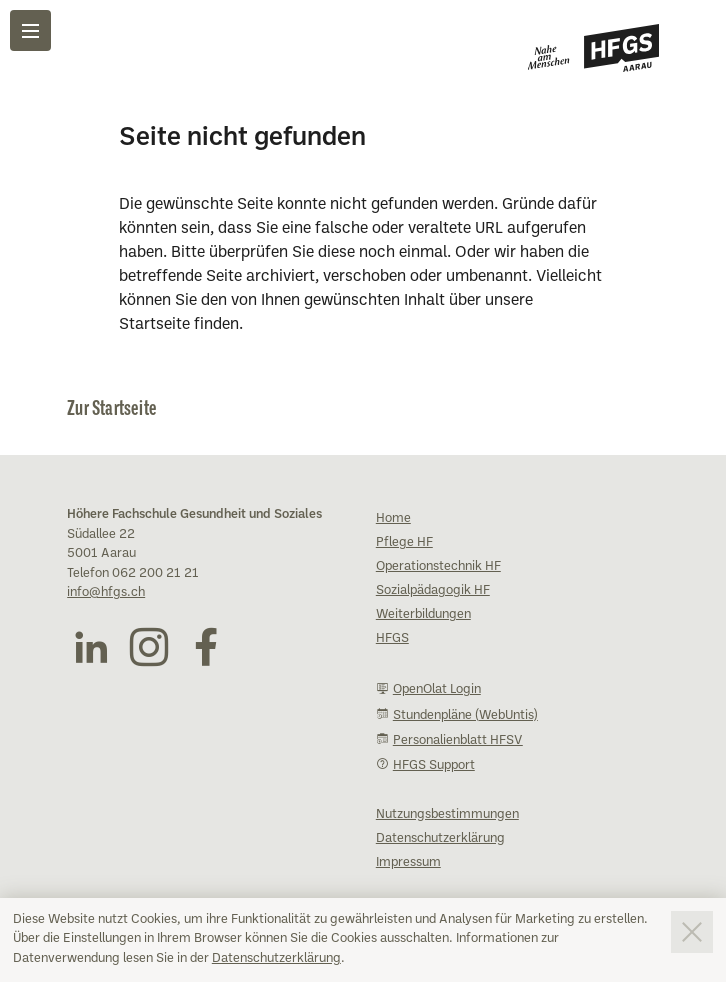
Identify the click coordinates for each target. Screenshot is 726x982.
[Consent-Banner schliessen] (692, 932)
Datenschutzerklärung (276, 959)
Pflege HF (404, 543)
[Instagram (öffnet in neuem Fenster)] (149, 647)
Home (393, 519)
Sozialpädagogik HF (433, 591)
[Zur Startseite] (593, 48)
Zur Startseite (112, 406)
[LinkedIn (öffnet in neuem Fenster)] (91, 647)
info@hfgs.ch (106, 593)
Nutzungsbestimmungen (447, 815)
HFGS (392, 639)
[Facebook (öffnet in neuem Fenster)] (206, 647)
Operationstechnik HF (438, 567)
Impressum (408, 863)
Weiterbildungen (423, 615)
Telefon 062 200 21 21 (133, 574)
